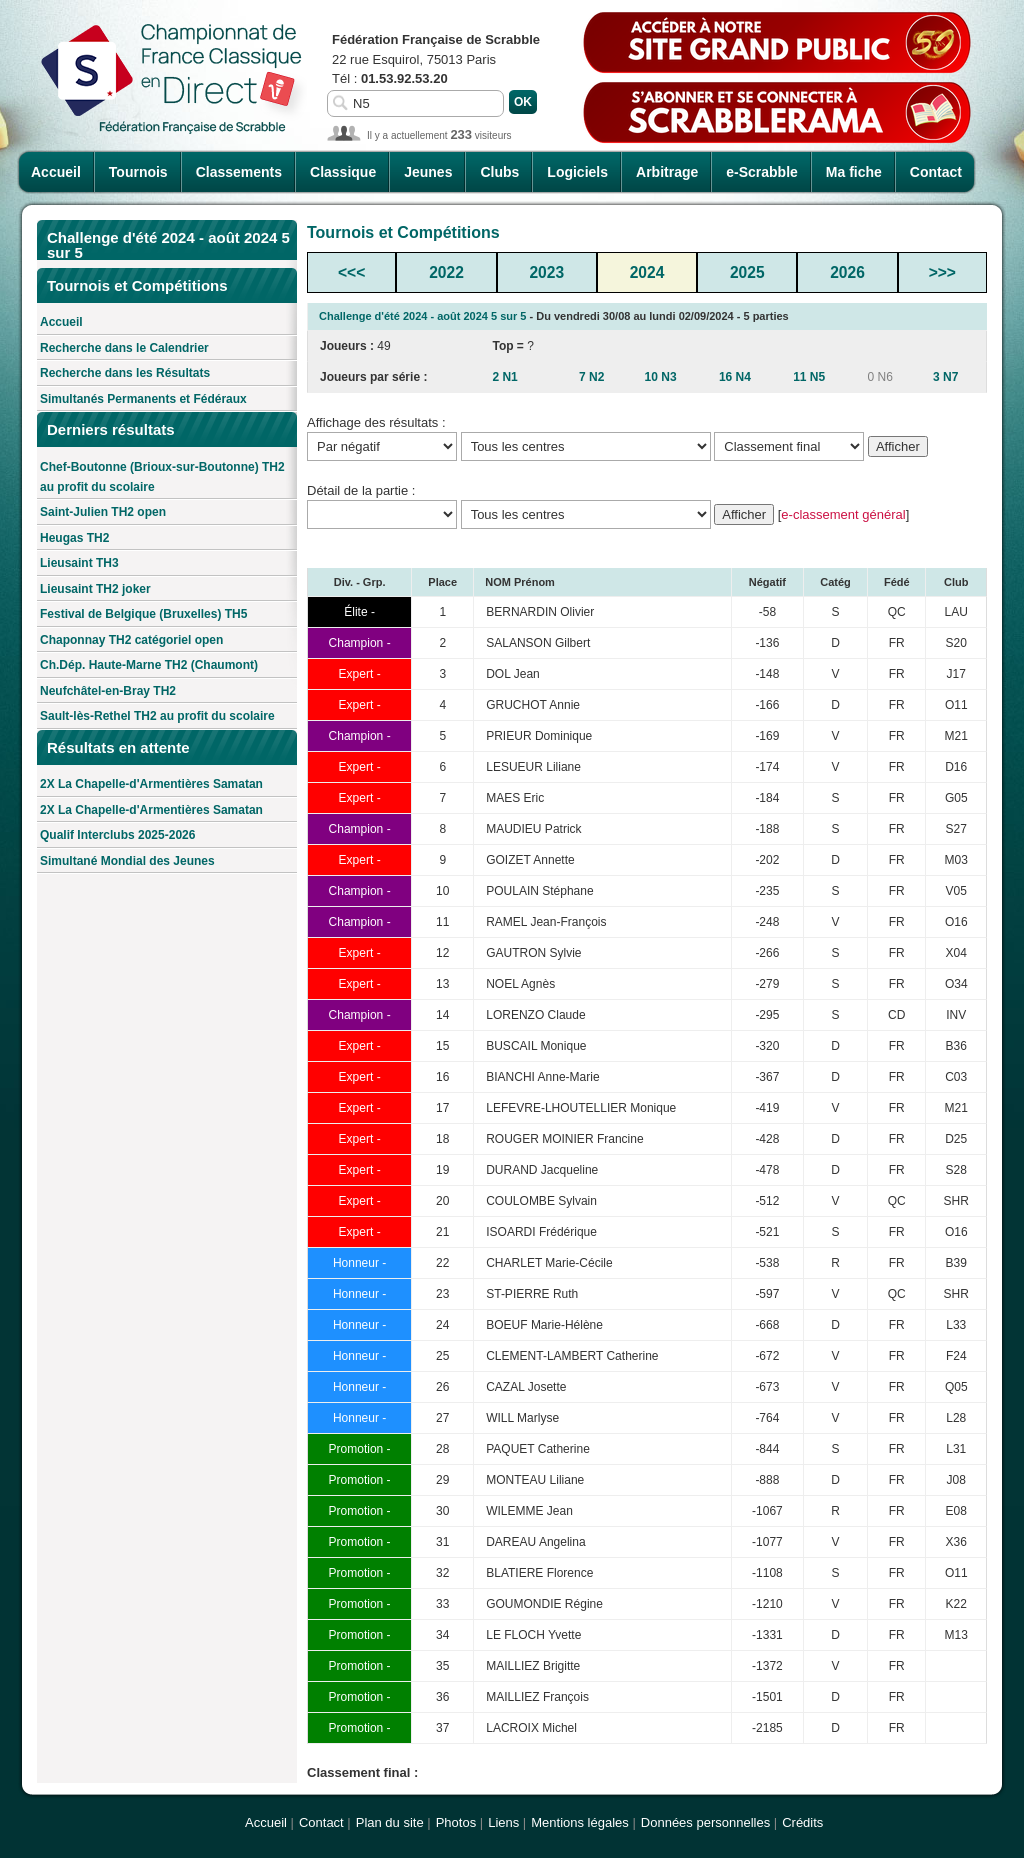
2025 (747, 272)
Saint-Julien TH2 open (103, 512)
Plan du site (390, 1822)
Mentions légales (580, 1822)
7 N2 (591, 377)
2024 (647, 272)
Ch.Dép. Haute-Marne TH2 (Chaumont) (149, 665)
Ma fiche (854, 172)
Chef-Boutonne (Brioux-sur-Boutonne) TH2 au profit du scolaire (162, 477)
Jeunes (428, 172)
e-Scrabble (762, 172)
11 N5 (809, 377)
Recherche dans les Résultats (125, 373)
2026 (847, 272)
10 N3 (661, 377)
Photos (456, 1822)
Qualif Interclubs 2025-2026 (117, 835)
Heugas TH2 (74, 538)
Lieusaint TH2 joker (95, 589)
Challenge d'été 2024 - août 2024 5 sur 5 (422, 316)
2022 (446, 272)
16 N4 (735, 377)
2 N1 (504, 377)
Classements (239, 172)
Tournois (138, 172)
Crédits (802, 1822)
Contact (936, 172)
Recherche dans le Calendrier (124, 348)
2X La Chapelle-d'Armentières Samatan (151, 784)
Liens (503, 1822)
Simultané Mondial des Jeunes (127, 861)
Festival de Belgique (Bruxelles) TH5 (143, 614)
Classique (343, 172)
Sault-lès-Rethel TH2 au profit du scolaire (157, 716)
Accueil (56, 172)
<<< (351, 272)
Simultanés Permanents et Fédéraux (143, 399)
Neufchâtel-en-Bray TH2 (108, 691)
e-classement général (843, 514)
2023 (546, 272)
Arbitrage (667, 172)
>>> (942, 272)
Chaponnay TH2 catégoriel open (131, 640)
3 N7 (945, 377)
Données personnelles (705, 1822)
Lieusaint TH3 (79, 563)
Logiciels (577, 172)
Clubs (499, 172)
